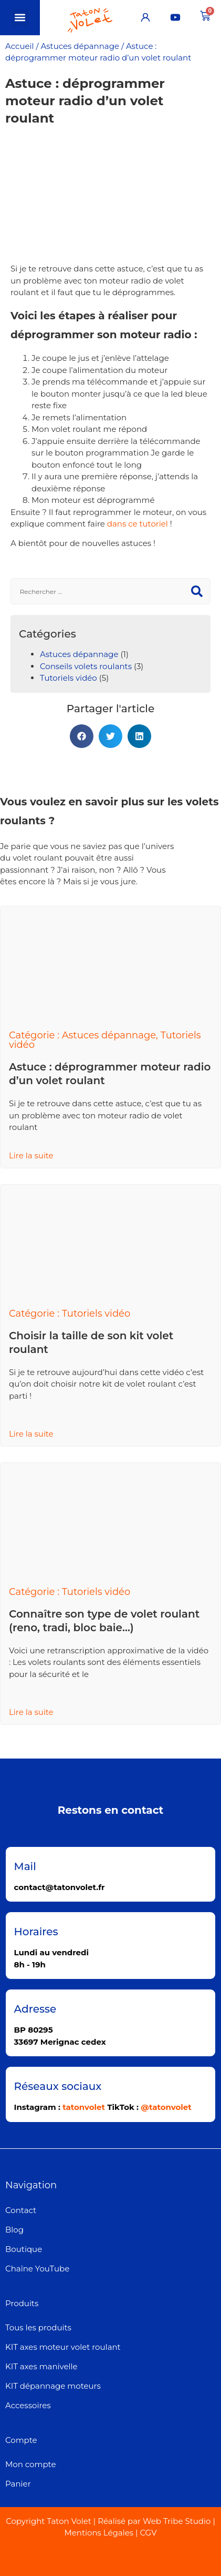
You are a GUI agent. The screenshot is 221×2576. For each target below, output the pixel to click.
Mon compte (30, 2464)
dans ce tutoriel (137, 524)
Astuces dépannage (80, 46)
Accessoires (28, 2405)
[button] (20, 17)
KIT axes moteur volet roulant (63, 2347)
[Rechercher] (197, 591)
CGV (148, 2533)
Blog (14, 2230)
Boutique (23, 2249)
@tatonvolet (166, 2107)
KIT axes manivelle (41, 2366)
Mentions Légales (98, 2533)
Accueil (19, 46)
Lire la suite (31, 1155)
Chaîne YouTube (37, 2269)
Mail (25, 1866)
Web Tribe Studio (177, 2521)
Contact (20, 2210)
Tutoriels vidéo (68, 678)
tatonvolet (83, 2107)
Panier (18, 2484)
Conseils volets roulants (86, 666)
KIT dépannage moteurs (53, 2386)
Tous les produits (38, 2327)
